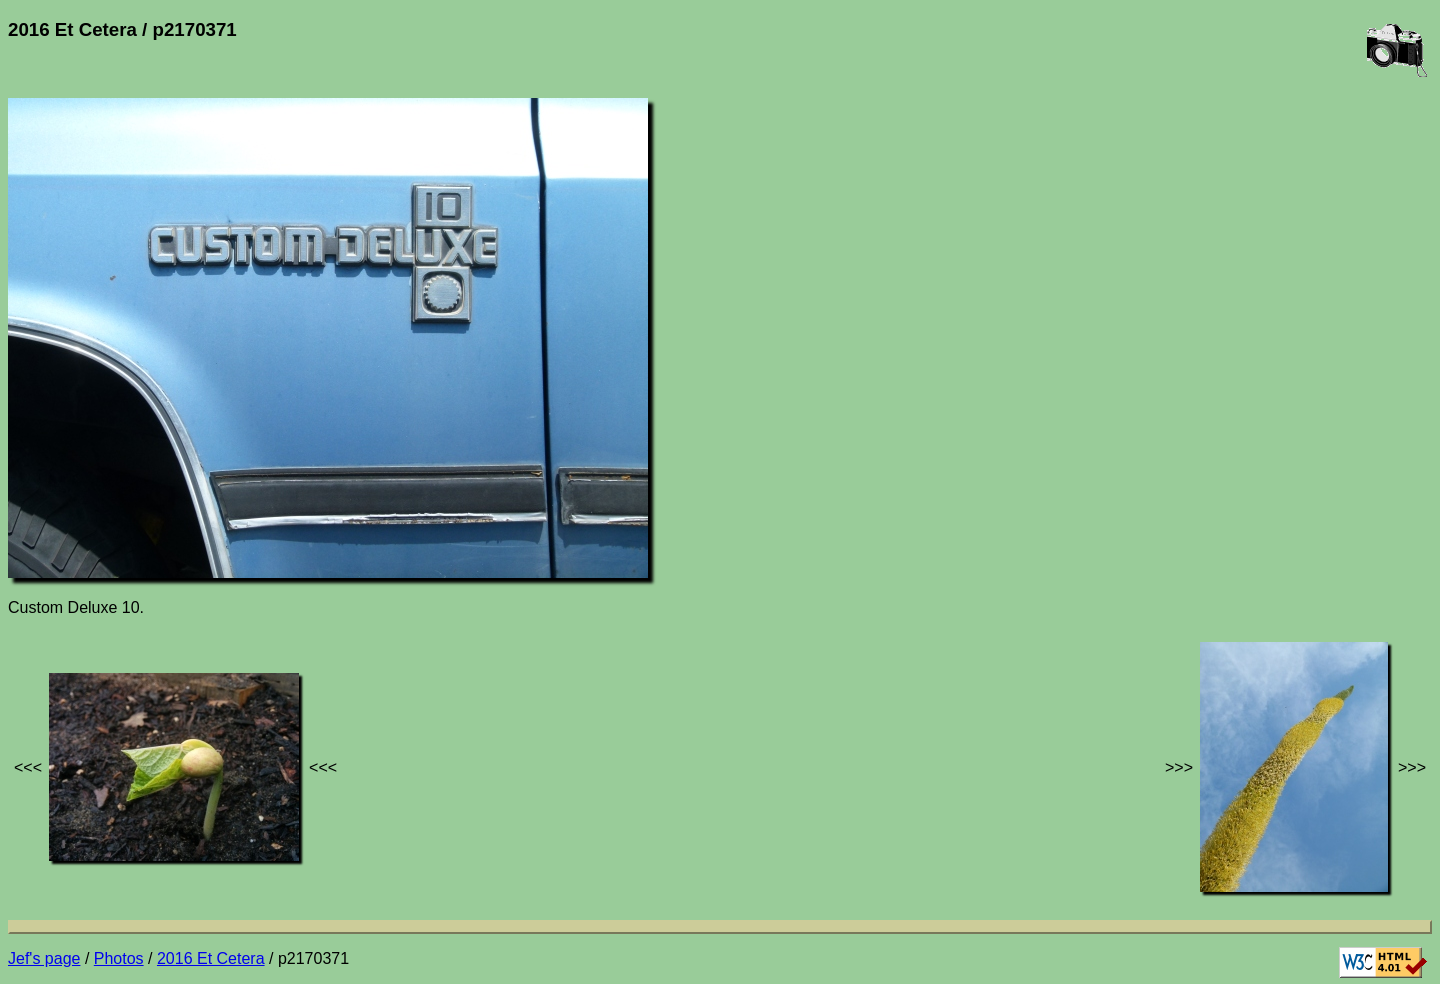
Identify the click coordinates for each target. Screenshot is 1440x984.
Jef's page (44, 958)
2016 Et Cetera (211, 958)
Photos (119, 958)
